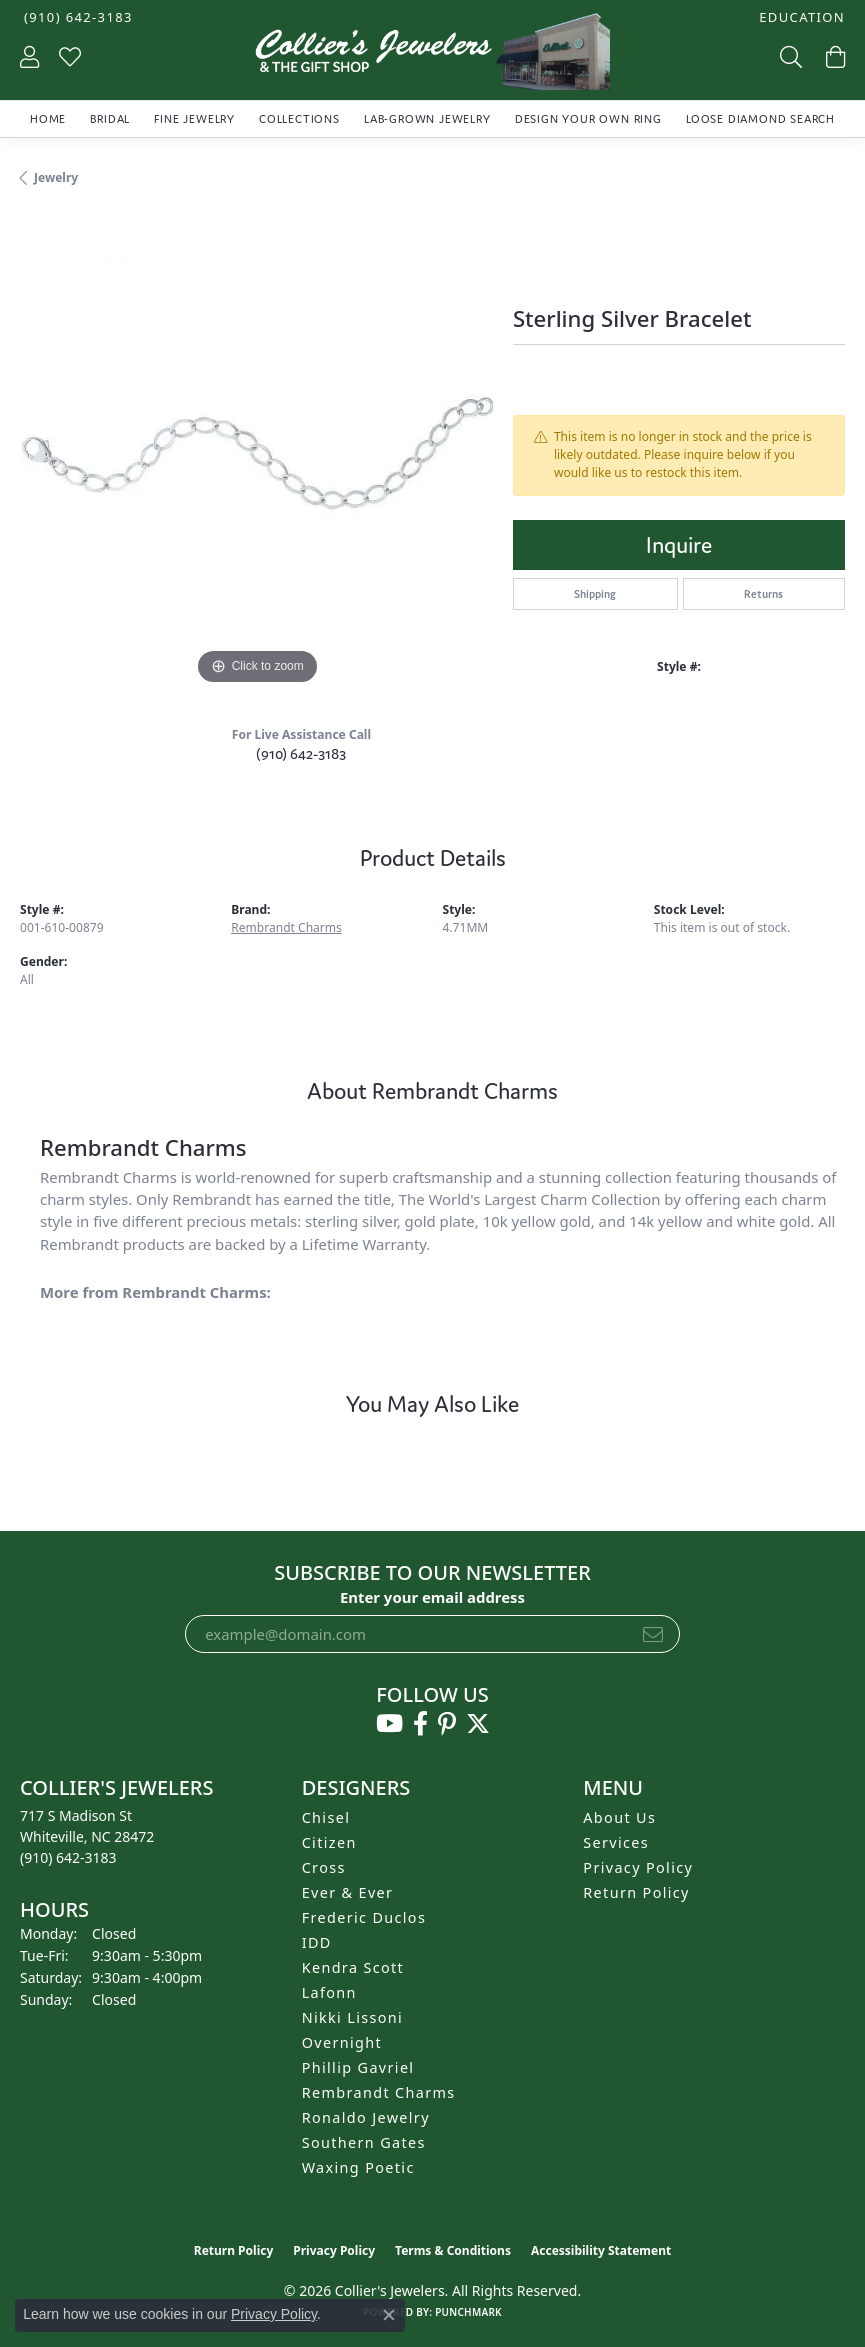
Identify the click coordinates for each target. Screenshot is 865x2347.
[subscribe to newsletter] (653, 1634)
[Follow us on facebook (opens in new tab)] (420, 1724)
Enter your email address (432, 1597)
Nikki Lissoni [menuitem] (353, 2017)
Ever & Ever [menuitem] (348, 1892)
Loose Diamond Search (760, 119)
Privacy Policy (638, 1867)
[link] (76, 17)
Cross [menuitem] (324, 1867)
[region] (256, 453)
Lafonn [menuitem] (329, 1992)
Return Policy (636, 1892)
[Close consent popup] (389, 2315)
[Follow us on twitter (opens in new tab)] (478, 1724)
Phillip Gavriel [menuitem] (358, 2067)
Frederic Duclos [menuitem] (364, 1917)
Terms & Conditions (453, 2250)
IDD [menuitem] (317, 1942)
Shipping (595, 594)
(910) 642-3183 (301, 753)
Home (48, 119)
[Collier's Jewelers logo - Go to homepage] (433, 56)
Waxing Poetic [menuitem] (358, 2167)
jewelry (56, 177)
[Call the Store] (68, 1857)
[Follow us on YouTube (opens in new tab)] (389, 1724)
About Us (619, 1817)
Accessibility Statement (601, 2250)
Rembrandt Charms (286, 927)
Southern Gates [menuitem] (364, 2142)
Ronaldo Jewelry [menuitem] (366, 2117)
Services (616, 1842)
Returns (763, 594)
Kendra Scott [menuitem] (353, 1967)
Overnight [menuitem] (342, 2042)
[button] (800, 17)
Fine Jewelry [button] (194, 119)
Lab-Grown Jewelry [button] (427, 119)
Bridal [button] (110, 119)
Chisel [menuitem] (326, 1817)
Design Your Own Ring (588, 119)
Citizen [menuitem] (329, 1842)
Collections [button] (299, 119)
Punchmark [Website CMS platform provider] (468, 2312)
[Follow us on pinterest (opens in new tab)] (447, 1724)
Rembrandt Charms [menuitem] (379, 2092)
